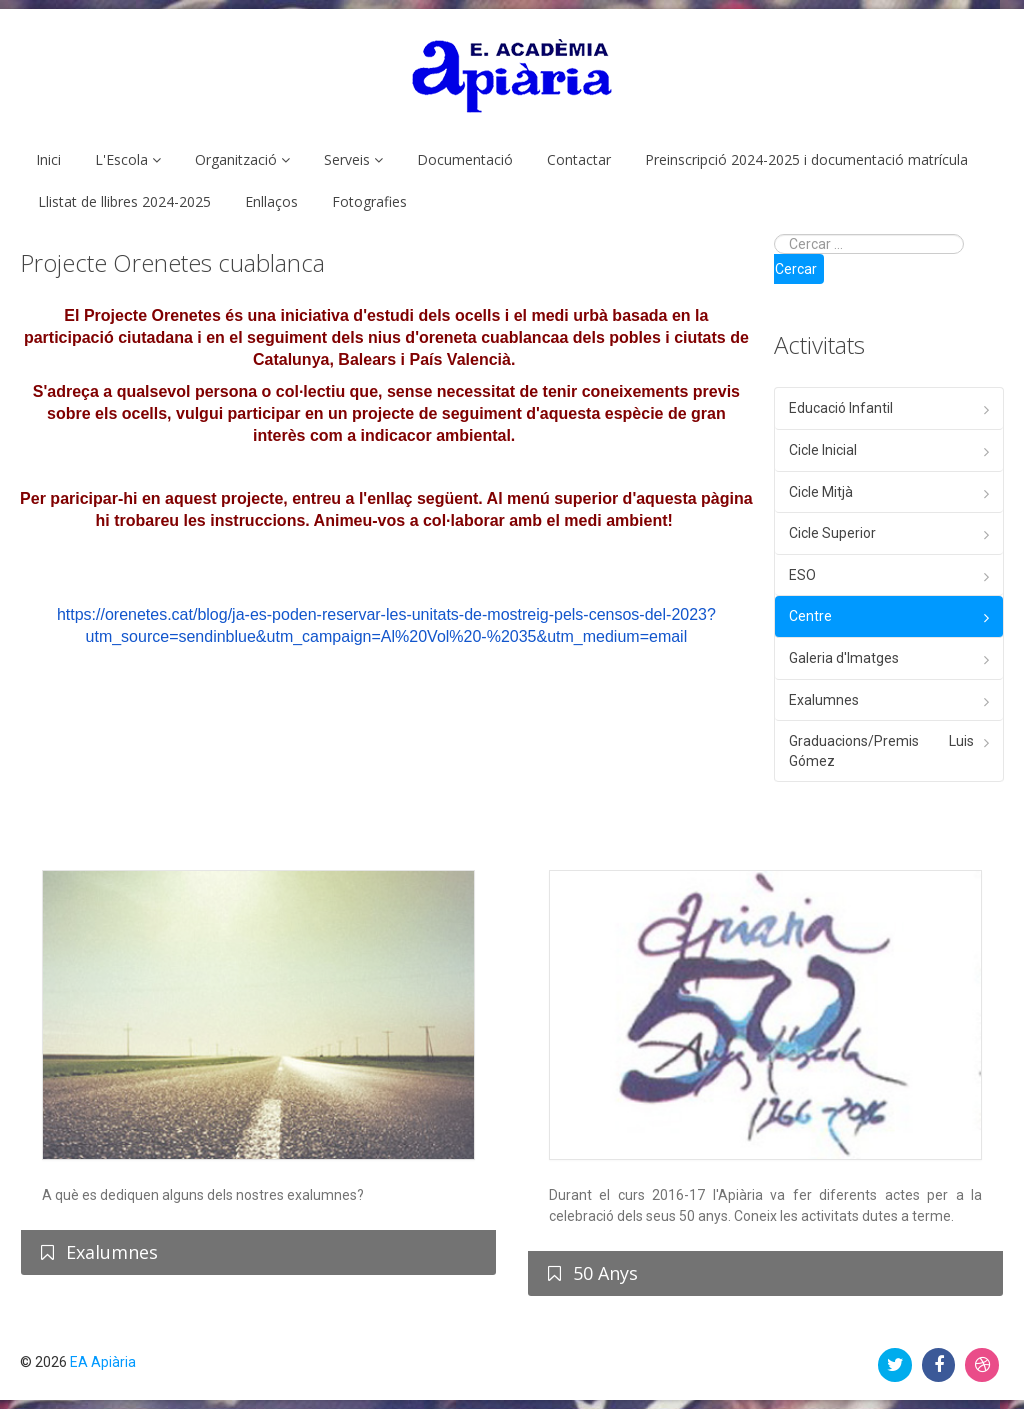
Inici (48, 159)
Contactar (579, 159)
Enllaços (271, 201)
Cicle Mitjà (821, 492)
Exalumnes (824, 700)
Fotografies (369, 201)
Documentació (465, 159)
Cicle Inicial (823, 450)
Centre (810, 616)
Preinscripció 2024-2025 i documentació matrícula (806, 159)
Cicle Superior (832, 533)
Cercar (796, 269)
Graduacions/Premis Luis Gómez (881, 751)
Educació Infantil (841, 408)
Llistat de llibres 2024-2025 (124, 201)
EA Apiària (103, 1362)
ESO (802, 575)
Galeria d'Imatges (844, 658)
